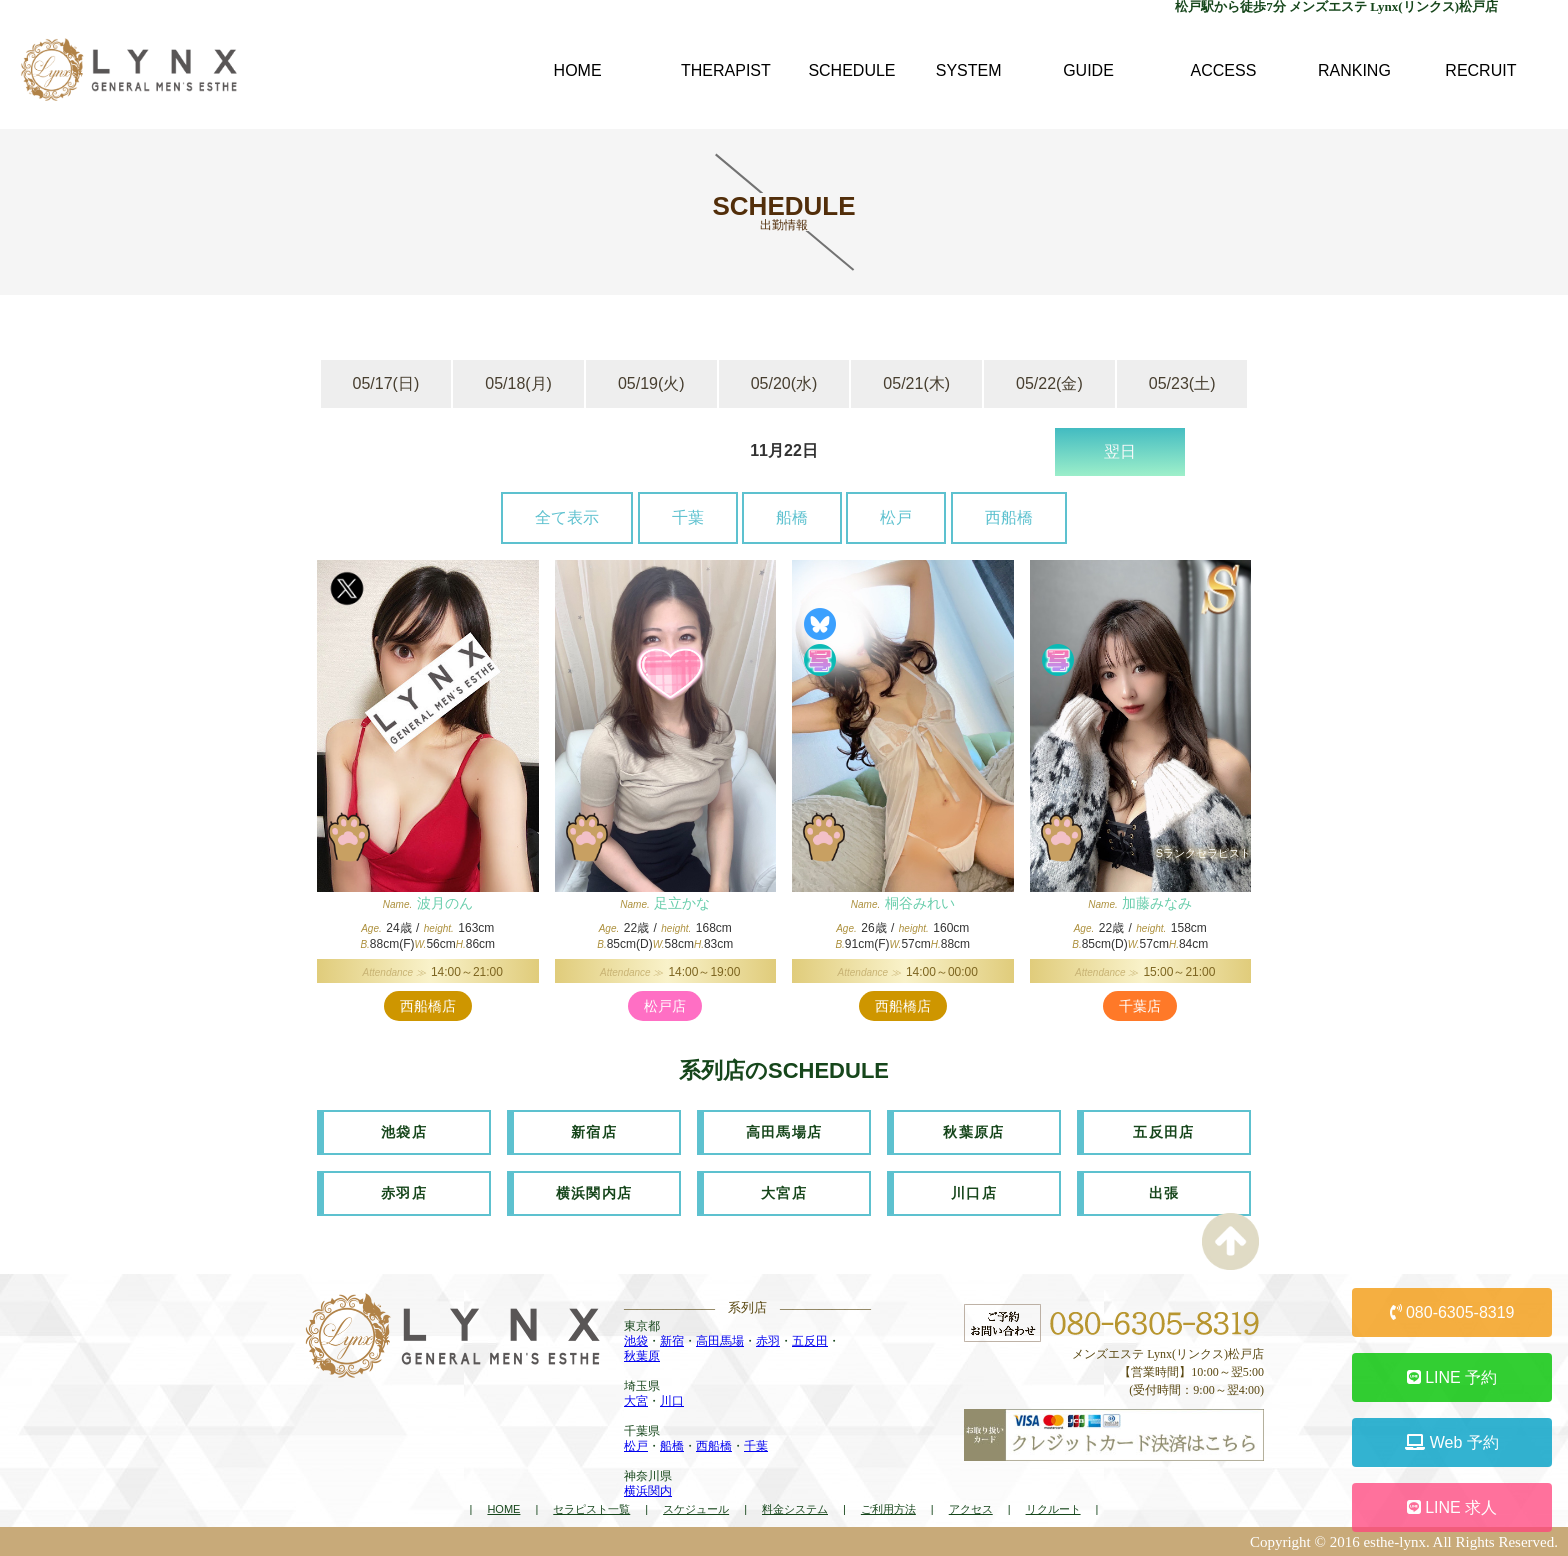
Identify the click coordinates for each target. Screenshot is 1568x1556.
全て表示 (567, 517)
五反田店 (1164, 1132)
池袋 (636, 1341)
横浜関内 (648, 1491)
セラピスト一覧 (591, 1509)
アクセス (971, 1509)
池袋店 (404, 1132)
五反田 (810, 1341)
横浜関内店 (594, 1193)
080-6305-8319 (1452, 1312)
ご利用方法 (888, 1509)
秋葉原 (642, 1356)
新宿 (672, 1341)
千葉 (688, 517)
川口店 (974, 1193)
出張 (1164, 1193)
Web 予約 (1452, 1442)
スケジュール (696, 1509)
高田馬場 (720, 1341)
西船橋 (1009, 517)
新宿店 (594, 1132)
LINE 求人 (1452, 1507)
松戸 (896, 517)
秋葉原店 (974, 1132)
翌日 (1120, 451)
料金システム (795, 1509)
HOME (503, 1509)
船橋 (792, 517)
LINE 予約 (1452, 1377)
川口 (672, 1401)
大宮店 (784, 1193)
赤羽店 (404, 1193)
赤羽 (768, 1341)
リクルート (1053, 1509)
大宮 (636, 1401)
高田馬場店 (784, 1132)
